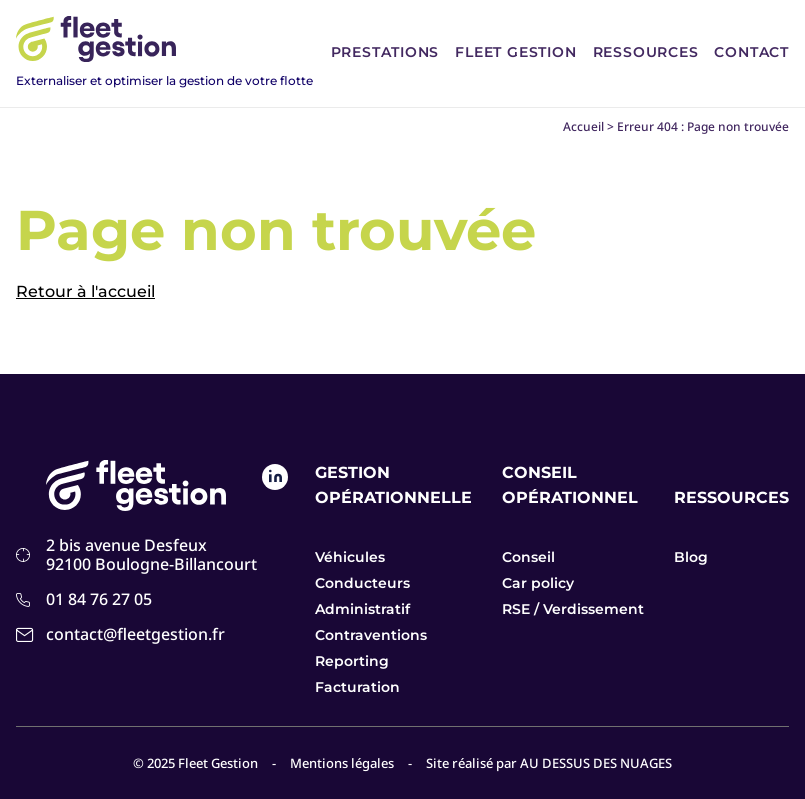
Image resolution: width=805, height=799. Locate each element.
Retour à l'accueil (85, 291)
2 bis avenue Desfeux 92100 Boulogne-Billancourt (151, 555)
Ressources (646, 52)
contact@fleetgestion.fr (135, 634)
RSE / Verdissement (573, 609)
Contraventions (371, 635)
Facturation (357, 687)
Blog (691, 557)
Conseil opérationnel (570, 485)
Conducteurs (362, 583)
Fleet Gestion (515, 52)
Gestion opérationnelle (393, 485)
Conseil (528, 557)
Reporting (352, 661)
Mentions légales (342, 763)
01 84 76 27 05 (99, 599)
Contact (751, 52)
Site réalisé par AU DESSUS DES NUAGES (549, 763)
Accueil (583, 126)
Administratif (362, 609)
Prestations (385, 52)
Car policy (538, 583)
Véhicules (350, 557)
